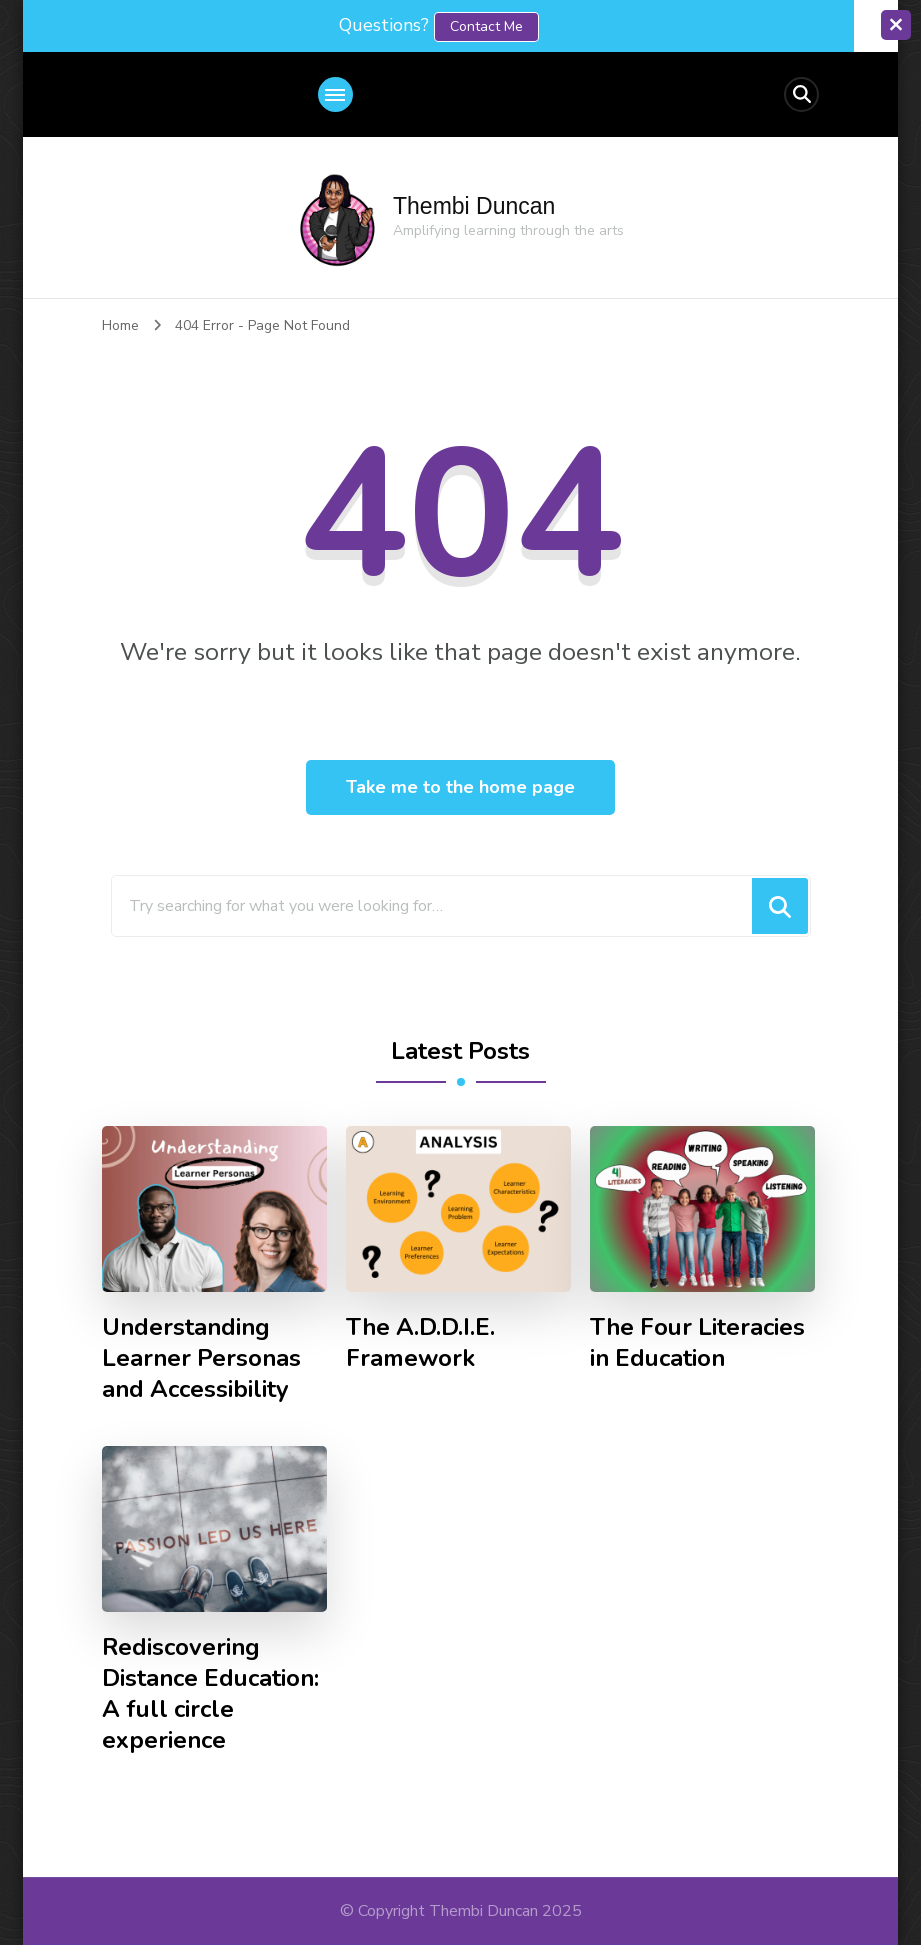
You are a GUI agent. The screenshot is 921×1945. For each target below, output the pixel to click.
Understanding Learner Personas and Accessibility (201, 1358)
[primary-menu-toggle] (335, 94)
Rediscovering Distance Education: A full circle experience (210, 1694)
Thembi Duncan (474, 206)
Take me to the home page (460, 787)
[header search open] (801, 94)
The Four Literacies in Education (697, 1343)
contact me (486, 26)
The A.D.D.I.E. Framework (420, 1343)
